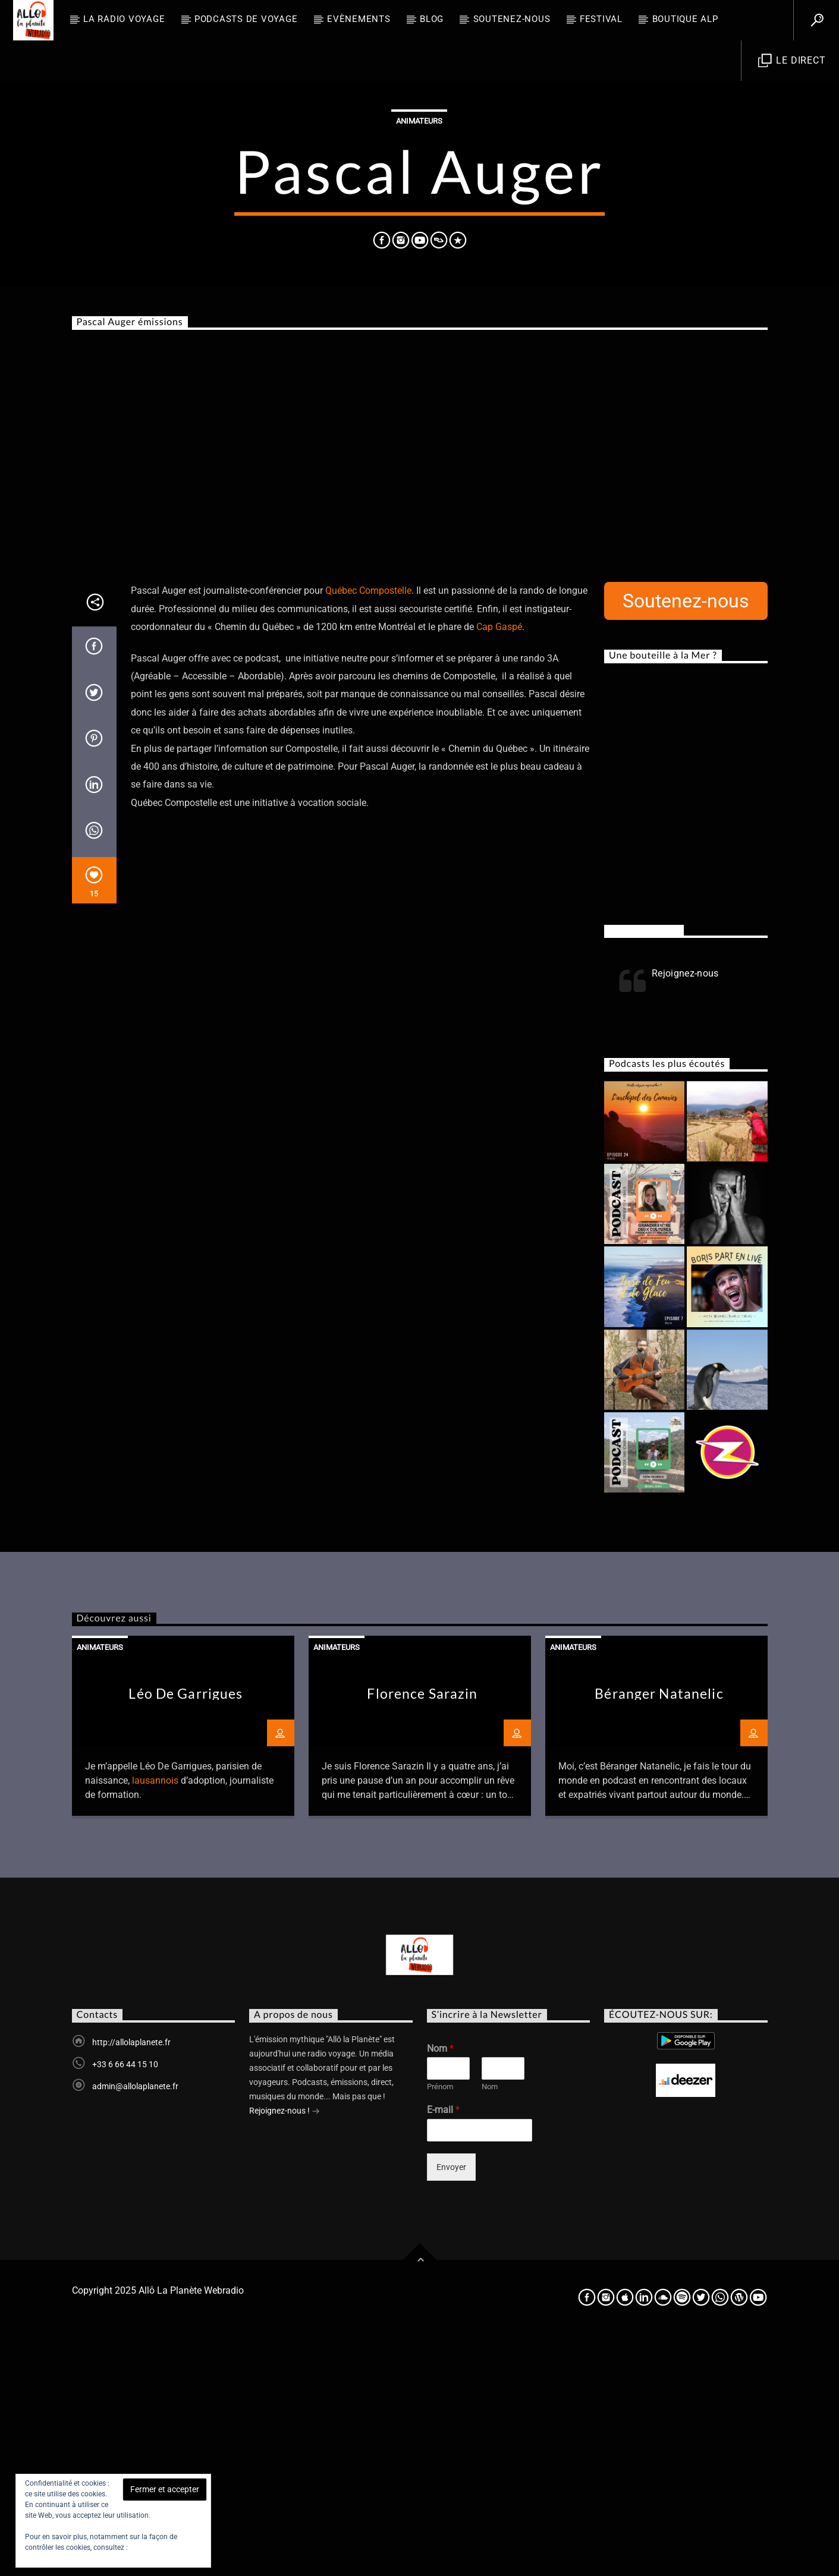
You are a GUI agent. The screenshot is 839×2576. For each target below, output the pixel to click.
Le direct (792, 61)
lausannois (155, 2020)
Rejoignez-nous (644, 1170)
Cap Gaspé (498, 867)
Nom (440, 2288)
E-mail (443, 2349)
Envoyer (451, 2407)
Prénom (440, 2326)
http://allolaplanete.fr (131, 2282)
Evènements (359, 19)
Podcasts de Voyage (246, 19)
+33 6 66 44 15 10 (125, 2304)
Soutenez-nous (512, 19)
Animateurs (419, 241)
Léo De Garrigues (185, 1934)
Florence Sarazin (422, 1934)
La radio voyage (124, 19)
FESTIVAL (601, 19)
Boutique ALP (685, 19)
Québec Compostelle (368, 830)
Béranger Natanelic (659, 1934)
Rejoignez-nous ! (284, 2352)
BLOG (432, 19)
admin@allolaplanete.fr (135, 2326)
